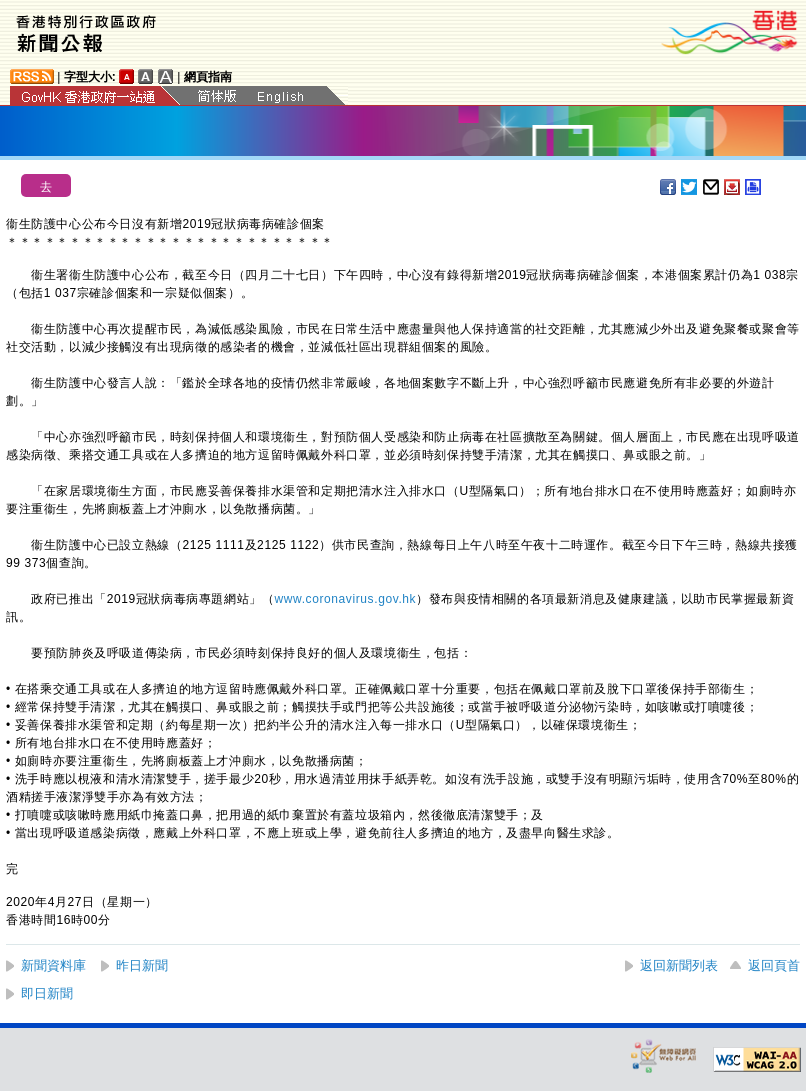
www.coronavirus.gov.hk (346, 599)
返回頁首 (774, 965)
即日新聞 (47, 993)
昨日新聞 (142, 965)
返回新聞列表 (679, 965)
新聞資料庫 (53, 965)
